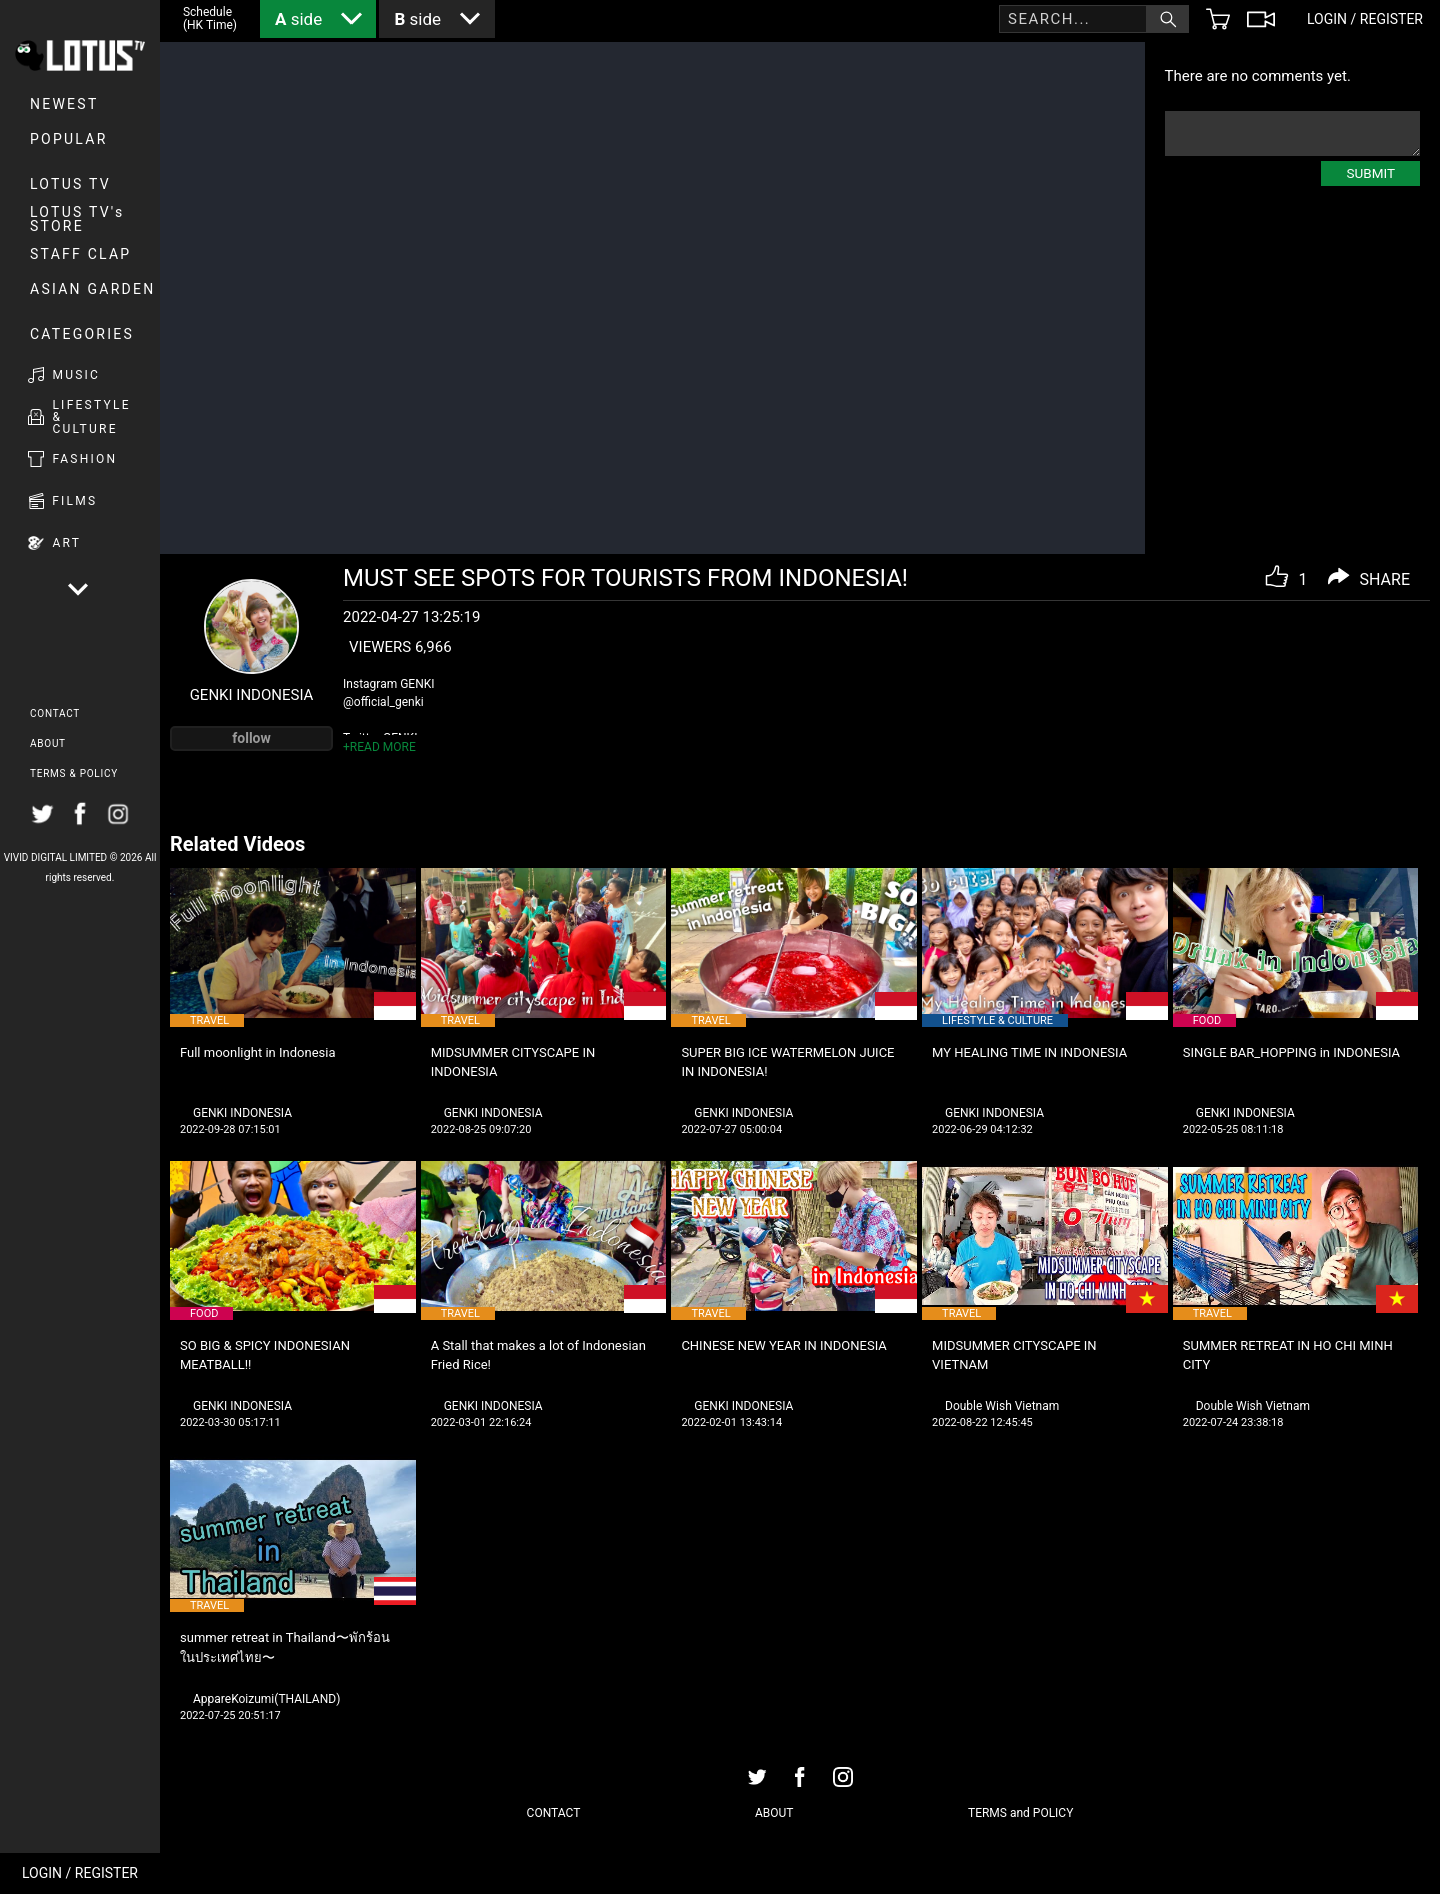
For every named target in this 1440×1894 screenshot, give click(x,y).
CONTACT (55, 713)
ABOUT (48, 743)
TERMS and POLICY (1020, 1813)
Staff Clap (80, 254)
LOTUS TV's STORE (77, 219)
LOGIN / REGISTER (80, 1873)
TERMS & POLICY (74, 773)
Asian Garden (92, 289)
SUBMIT (1370, 173)
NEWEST (64, 104)
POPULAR (69, 139)
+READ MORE (379, 747)
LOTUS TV (70, 184)
